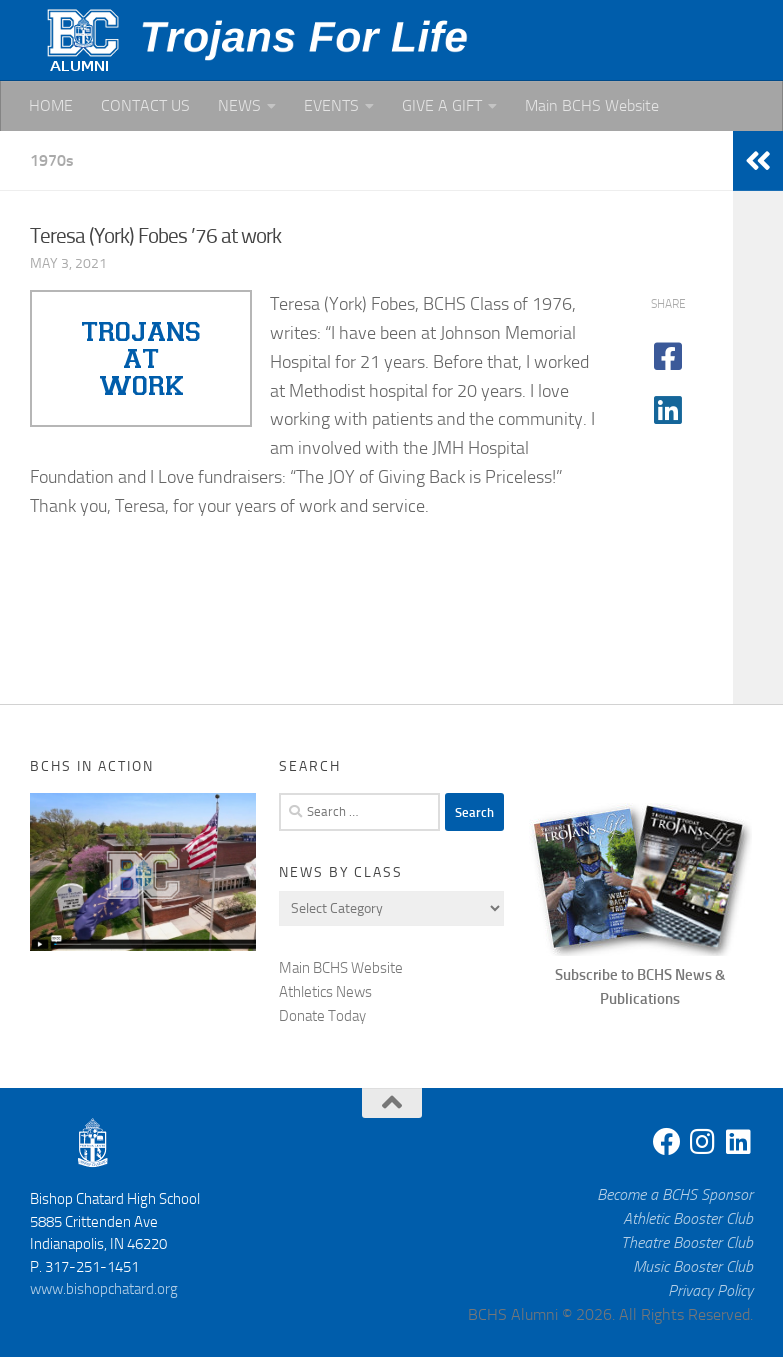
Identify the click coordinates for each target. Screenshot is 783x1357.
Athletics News (325, 992)
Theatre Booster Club (687, 1242)
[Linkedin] (739, 1142)
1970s (52, 160)
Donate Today (322, 1016)
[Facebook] (667, 1142)
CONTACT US (145, 105)
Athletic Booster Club (688, 1218)
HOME (51, 105)
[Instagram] (703, 1142)
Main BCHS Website (592, 105)
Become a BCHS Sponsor (675, 1194)
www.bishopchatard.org (104, 1289)
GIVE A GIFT (442, 105)
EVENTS (331, 105)
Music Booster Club (693, 1266)
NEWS (239, 105)
